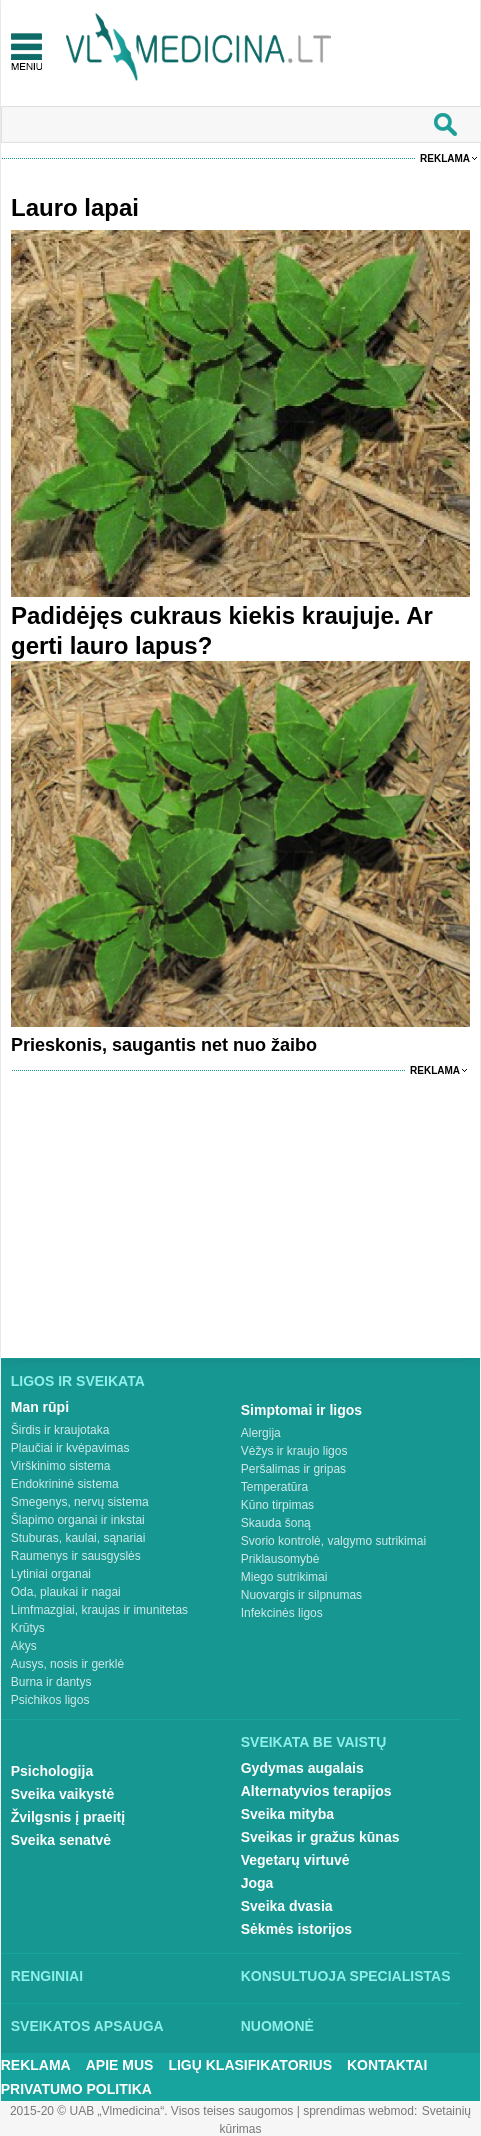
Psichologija (52, 1771)
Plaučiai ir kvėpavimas (70, 1448)
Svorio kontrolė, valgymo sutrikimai (333, 1541)
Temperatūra (274, 1487)
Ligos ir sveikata (78, 1381)
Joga (257, 1883)
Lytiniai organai (51, 1574)
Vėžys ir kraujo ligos (294, 1451)
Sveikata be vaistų (314, 1742)
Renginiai (47, 1976)
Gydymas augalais (302, 1768)
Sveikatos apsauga (87, 2026)
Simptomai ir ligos (301, 1410)
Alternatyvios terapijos (316, 1791)
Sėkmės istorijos (296, 1929)
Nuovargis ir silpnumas (301, 1595)
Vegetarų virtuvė (295, 1860)
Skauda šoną (276, 1523)
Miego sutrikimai (284, 1577)
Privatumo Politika (76, 2089)
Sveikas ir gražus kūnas (320, 1837)
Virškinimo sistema (61, 1466)
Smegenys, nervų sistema (80, 1502)
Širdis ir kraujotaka (60, 1430)
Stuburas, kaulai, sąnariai (78, 1538)
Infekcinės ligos (282, 1613)
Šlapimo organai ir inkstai (78, 1520)
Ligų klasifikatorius (250, 2065)
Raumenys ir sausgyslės (76, 1556)
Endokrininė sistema (65, 1484)
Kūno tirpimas (277, 1505)
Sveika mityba (287, 1814)
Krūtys (28, 1628)
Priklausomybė (280, 1559)
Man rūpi (40, 1407)
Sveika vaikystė (63, 1794)
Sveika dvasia (287, 1906)
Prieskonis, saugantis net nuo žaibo (164, 1045)
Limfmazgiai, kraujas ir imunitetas (99, 1610)
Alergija (261, 1433)
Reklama (445, 158)
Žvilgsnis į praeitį (68, 1817)
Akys (24, 1646)
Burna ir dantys (51, 1682)
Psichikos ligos (50, 1700)
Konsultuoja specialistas (346, 1976)
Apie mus (120, 2065)
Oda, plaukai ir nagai (66, 1592)
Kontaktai (387, 2065)
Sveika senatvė (61, 1840)
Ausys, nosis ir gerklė (67, 1664)
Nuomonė (277, 2026)
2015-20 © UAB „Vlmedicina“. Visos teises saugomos (151, 2111)
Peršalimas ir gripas (293, 1469)
